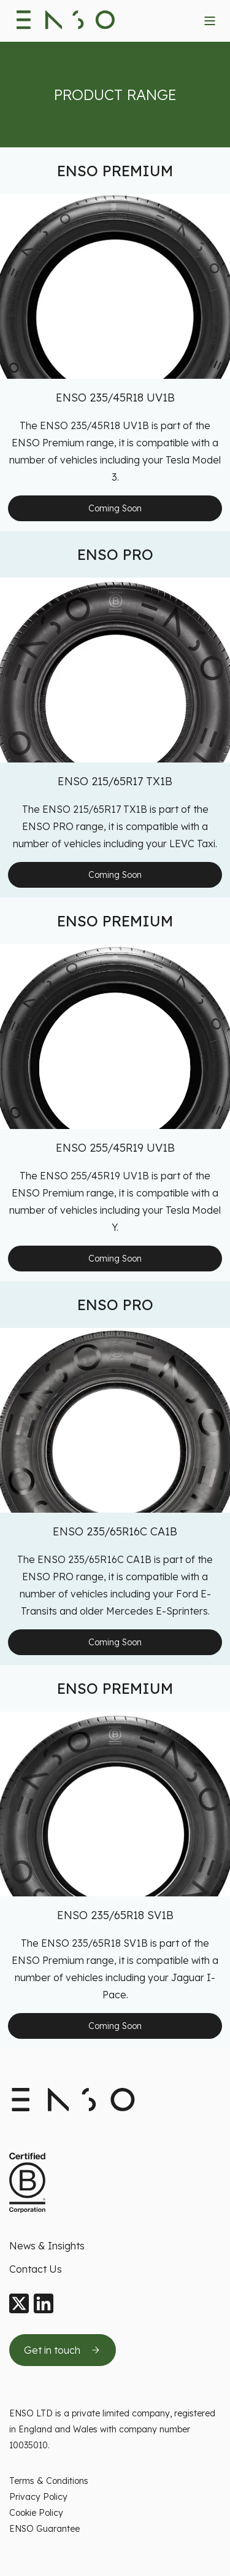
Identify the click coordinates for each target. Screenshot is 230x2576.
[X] (19, 2304)
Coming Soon (115, 508)
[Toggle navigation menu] (210, 21)
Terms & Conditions (48, 2480)
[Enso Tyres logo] (66, 20)
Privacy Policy (38, 2496)
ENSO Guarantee (44, 2528)
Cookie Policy (36, 2512)
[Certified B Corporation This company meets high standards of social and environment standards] (27, 2183)
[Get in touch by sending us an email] (62, 2350)
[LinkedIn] (43, 2304)
